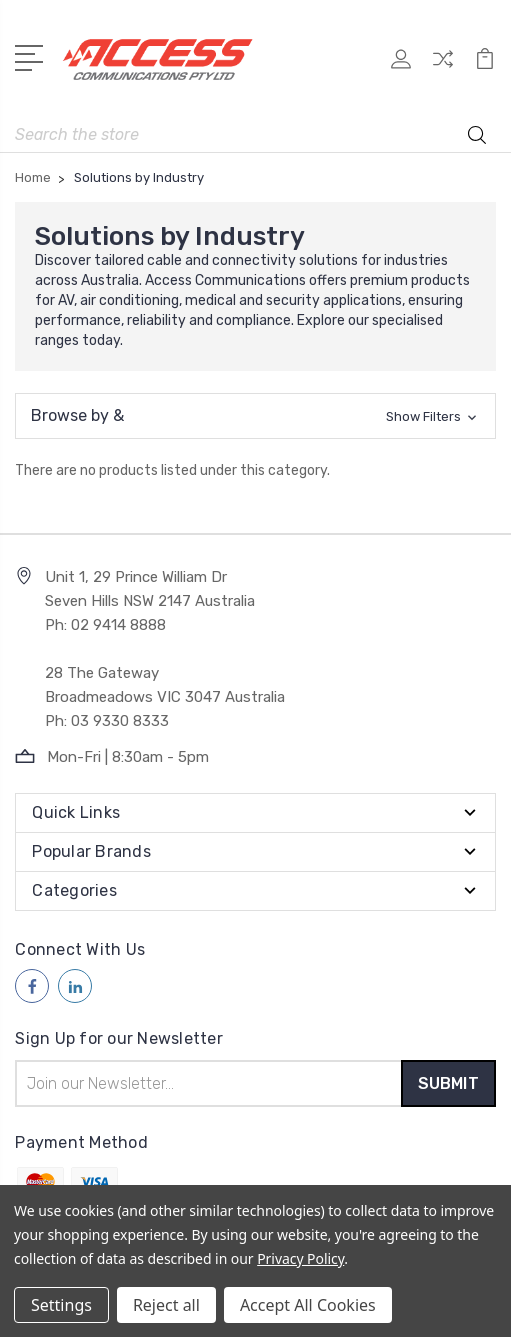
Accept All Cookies (308, 1305)
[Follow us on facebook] (32, 986)
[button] (255, 416)
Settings (61, 1305)
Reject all (166, 1305)
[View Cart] (485, 65)
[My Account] (401, 65)
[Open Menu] (32, 56)
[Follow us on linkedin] (75, 986)
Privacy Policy (300, 1258)
